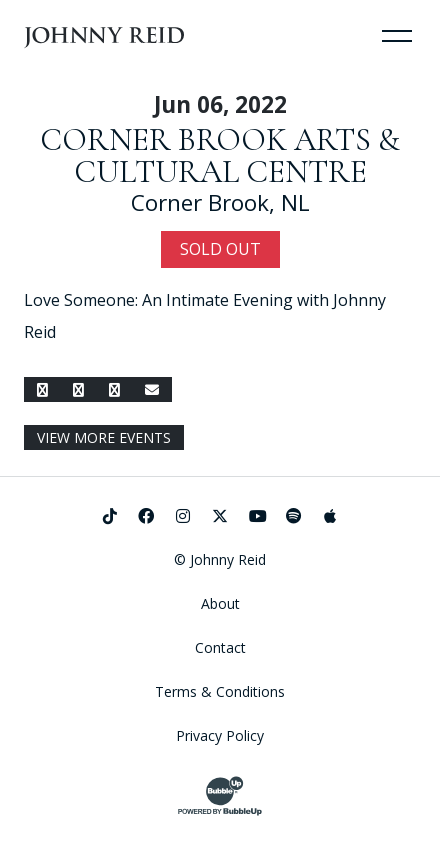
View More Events (104, 437)
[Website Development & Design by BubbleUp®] (220, 796)
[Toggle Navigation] (397, 35)
